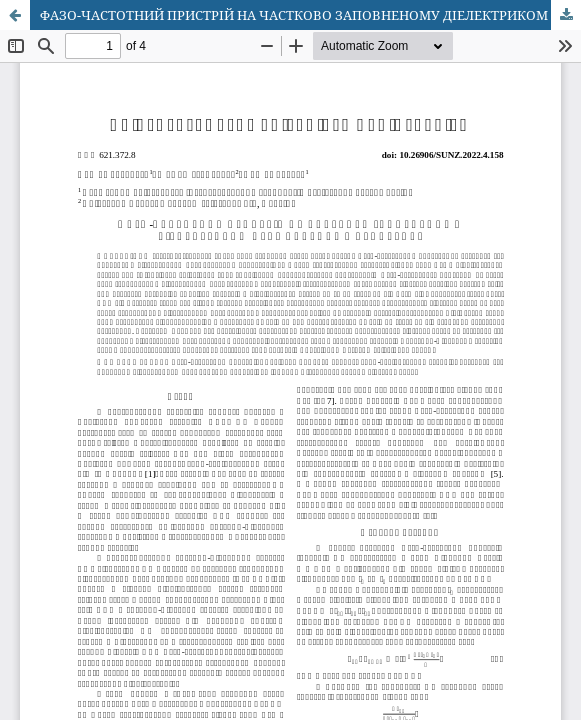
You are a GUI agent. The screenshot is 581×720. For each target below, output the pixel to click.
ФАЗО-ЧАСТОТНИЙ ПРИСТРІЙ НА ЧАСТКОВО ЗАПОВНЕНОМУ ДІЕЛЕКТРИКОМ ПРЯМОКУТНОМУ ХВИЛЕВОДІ (310, 15)
